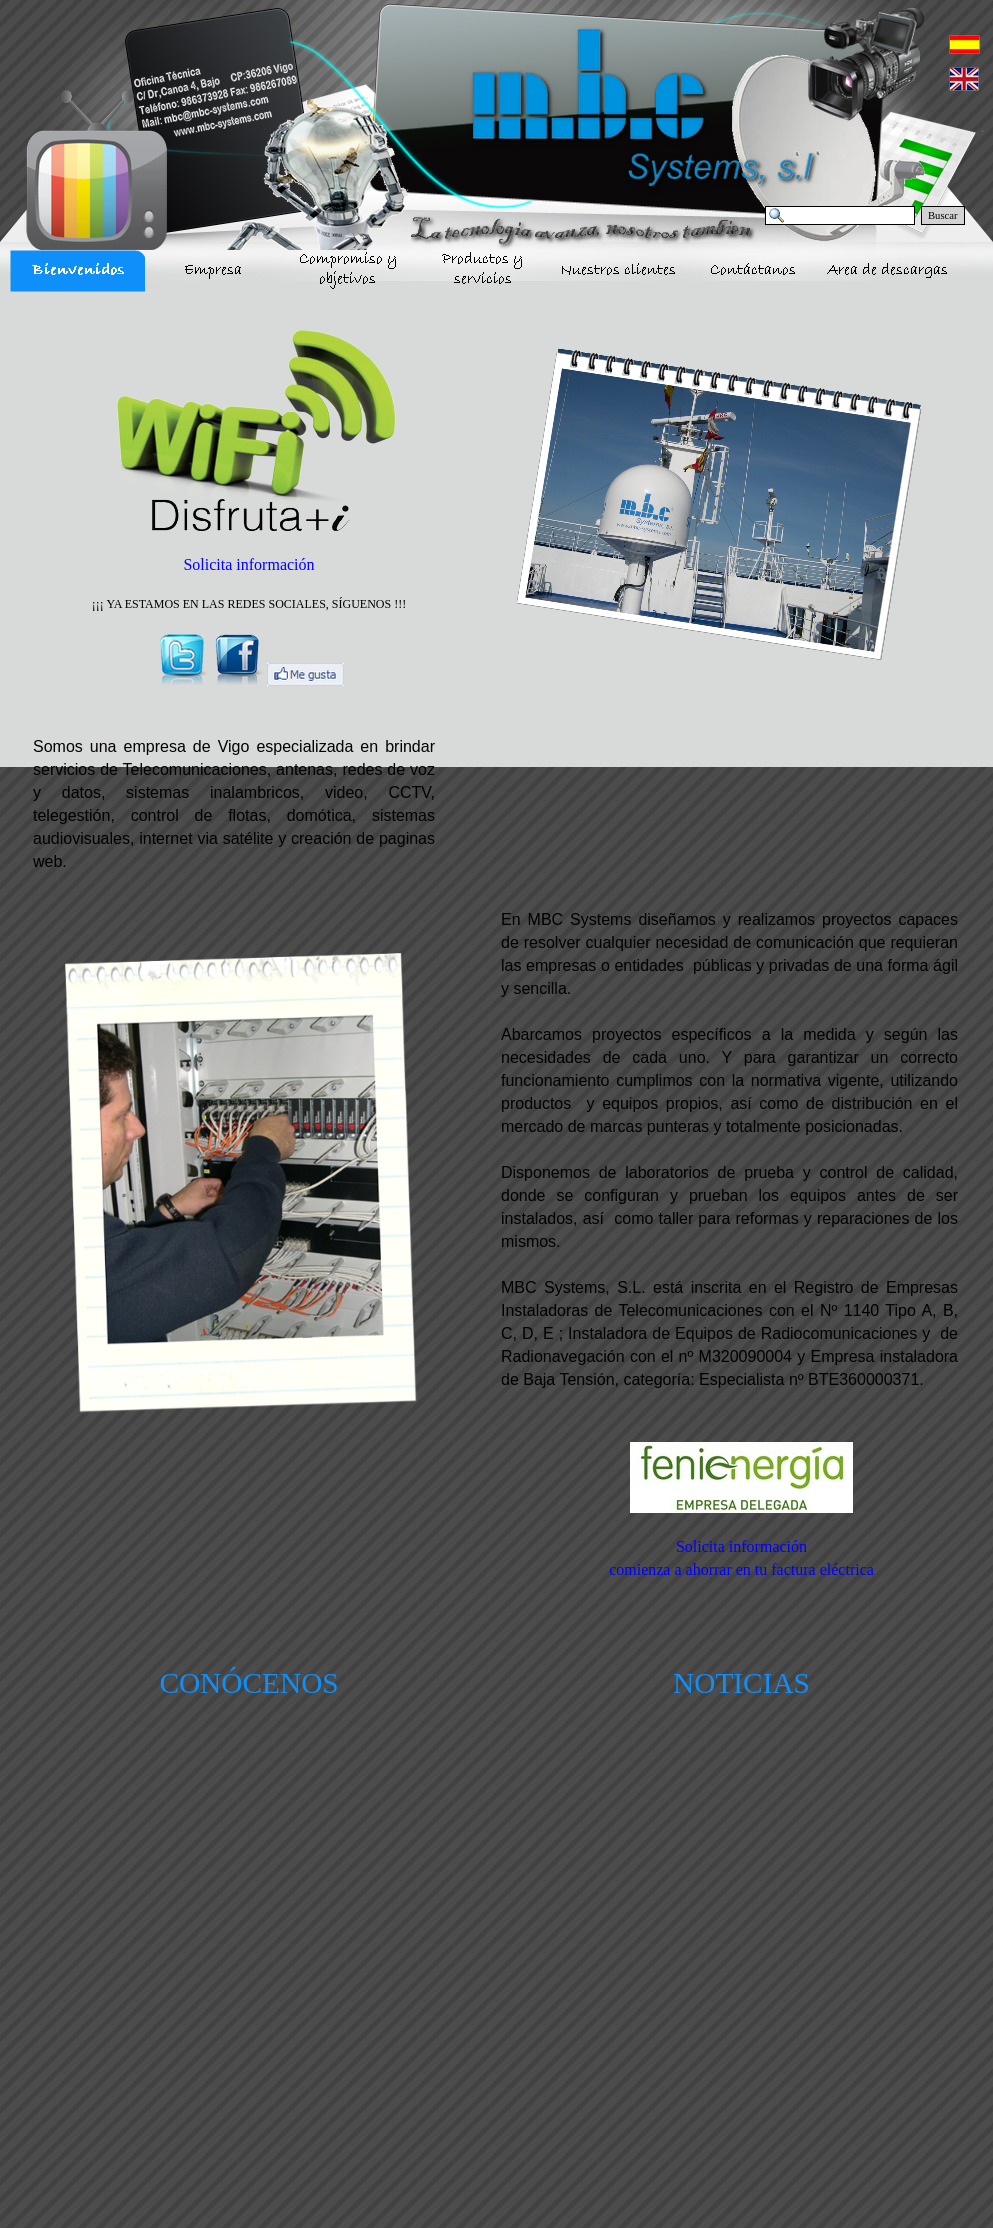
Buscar (943, 215)
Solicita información (248, 564)
